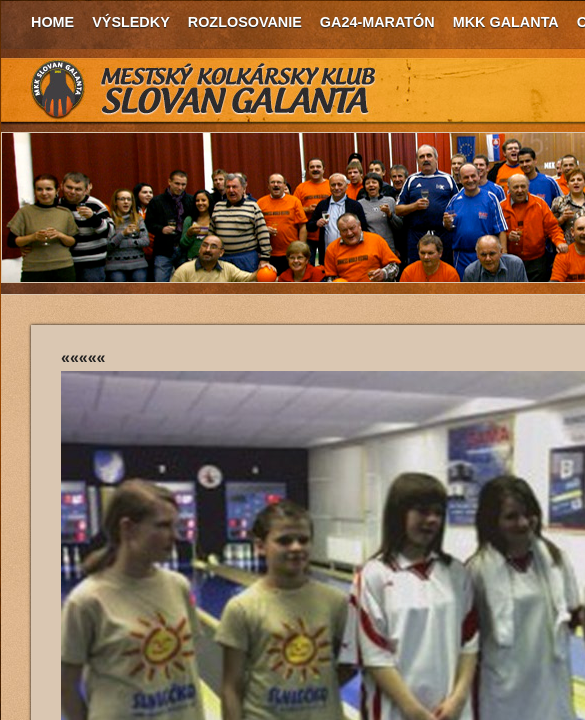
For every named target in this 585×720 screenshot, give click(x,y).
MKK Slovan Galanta (204, 90)
